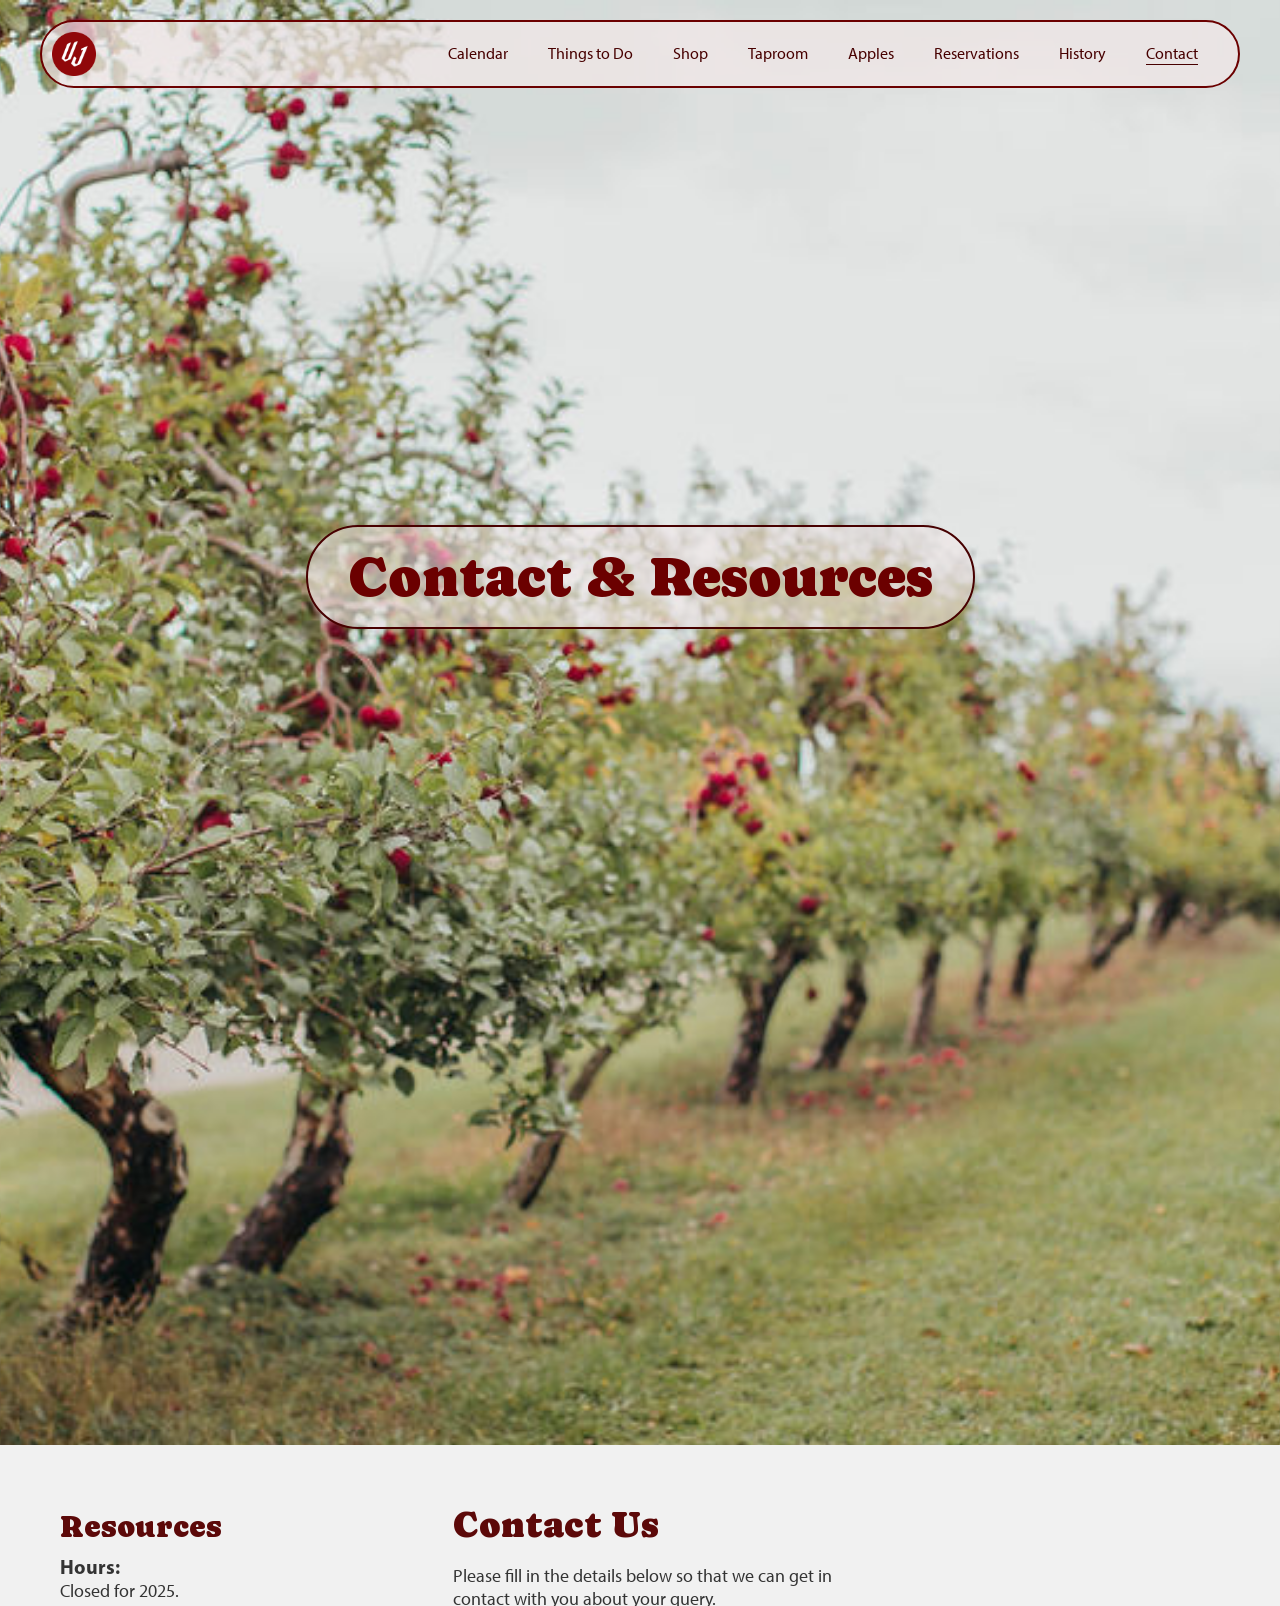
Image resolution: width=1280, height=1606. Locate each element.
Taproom (778, 53)
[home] (240, 54)
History (1082, 53)
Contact (1172, 53)
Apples (871, 53)
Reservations (976, 53)
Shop (690, 53)
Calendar (478, 53)
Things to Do (590, 53)
